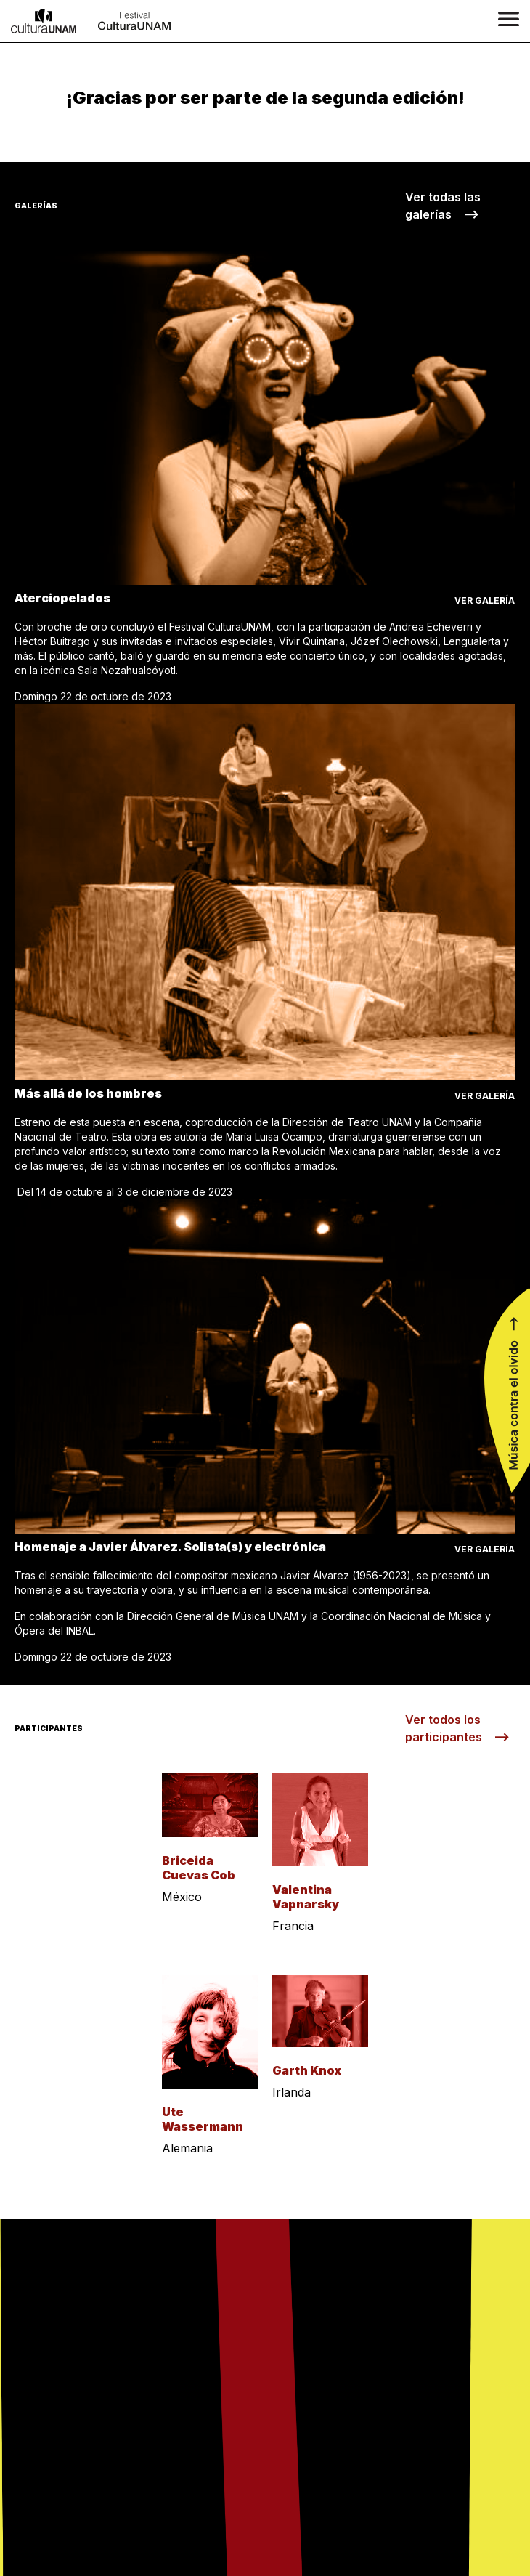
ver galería (484, 600)
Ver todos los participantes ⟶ (457, 1728)
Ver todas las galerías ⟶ (443, 206)
